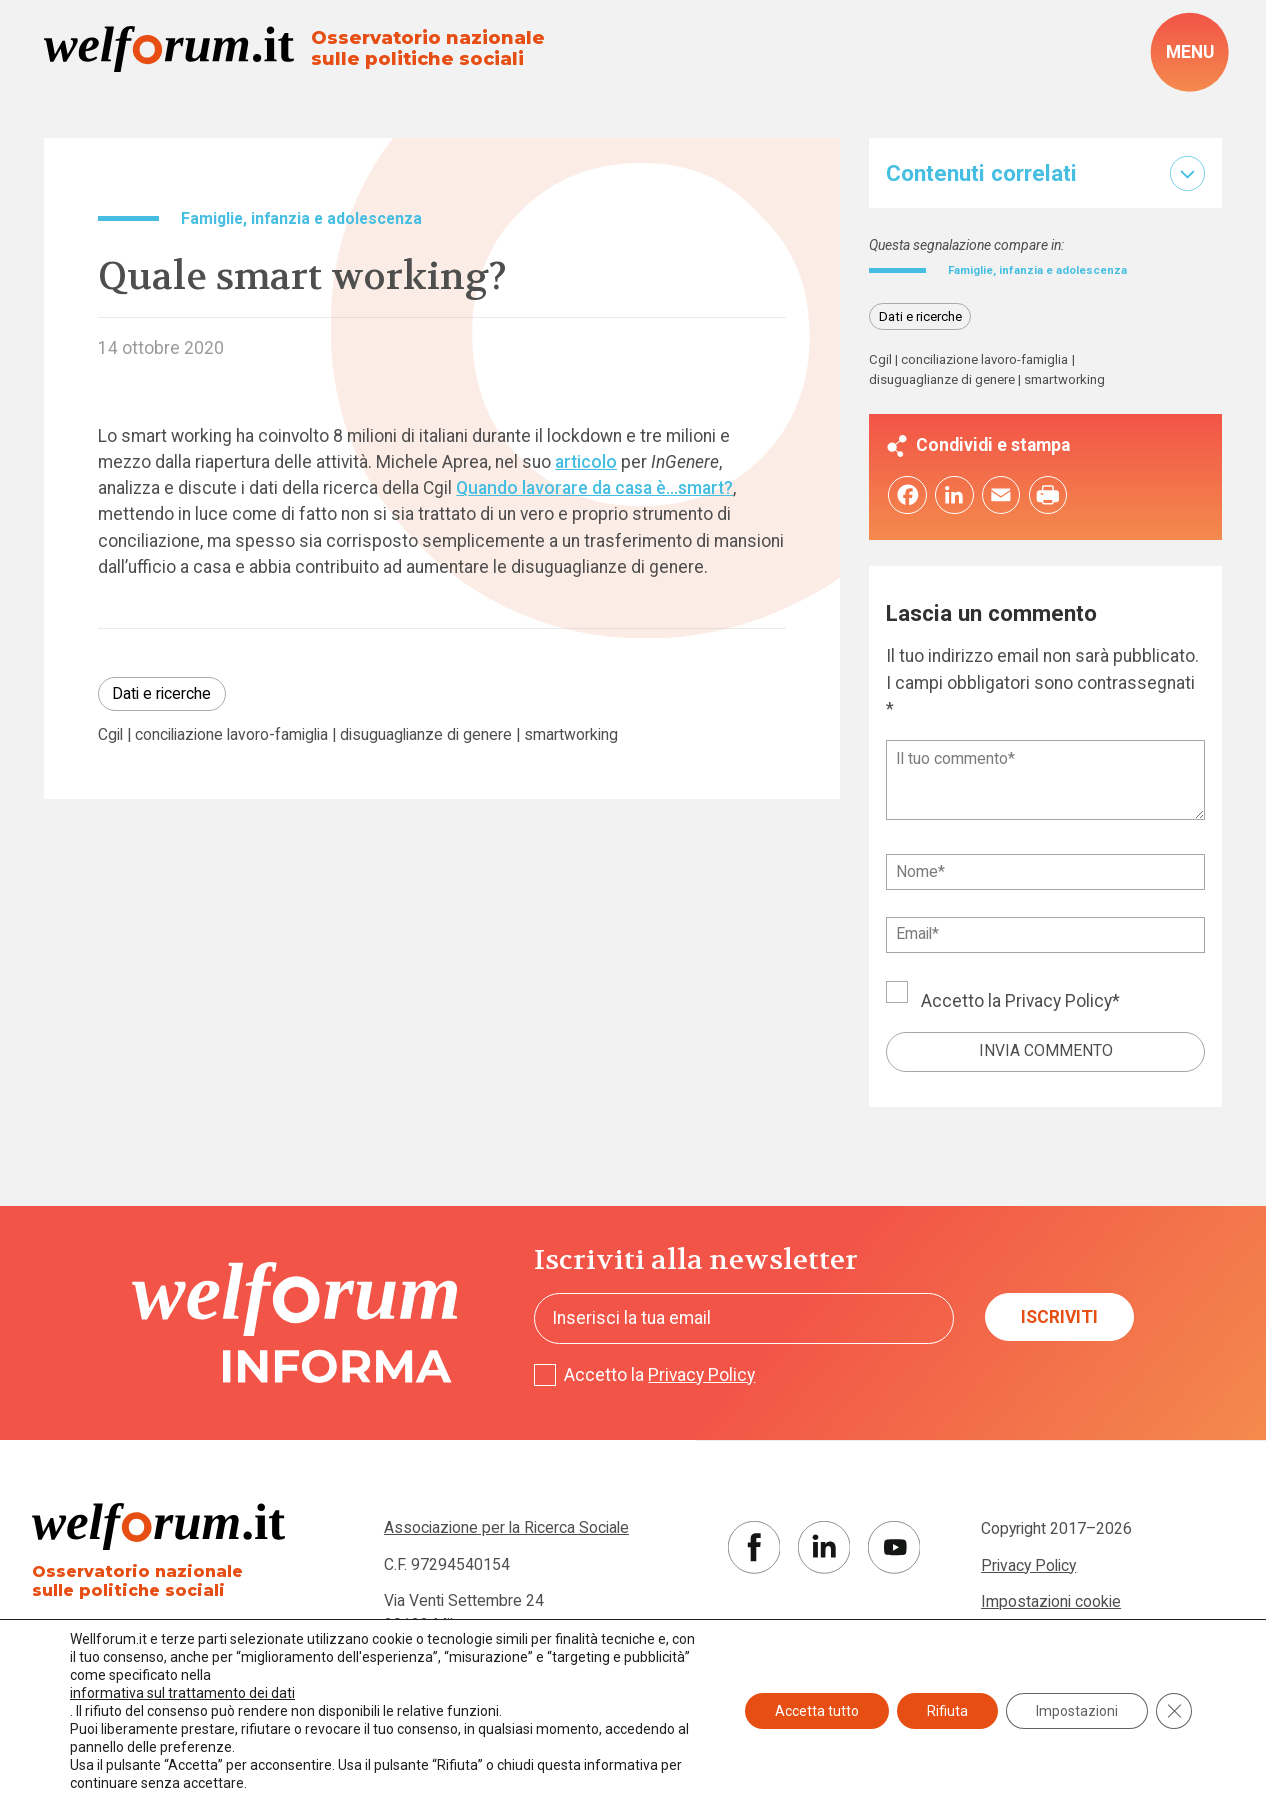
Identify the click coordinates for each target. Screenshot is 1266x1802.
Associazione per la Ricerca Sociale (506, 1532)
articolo (586, 462)
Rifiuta (947, 1711)
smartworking (571, 735)
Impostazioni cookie (1051, 1606)
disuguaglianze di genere (426, 735)
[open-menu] (1189, 52)
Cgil (110, 735)
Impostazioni (1077, 1711)
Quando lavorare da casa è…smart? (594, 488)
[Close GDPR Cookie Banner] (1174, 1711)
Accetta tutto (817, 1711)
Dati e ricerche (161, 693)
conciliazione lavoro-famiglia (231, 735)
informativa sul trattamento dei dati (182, 1693)
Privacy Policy (1058, 1006)
